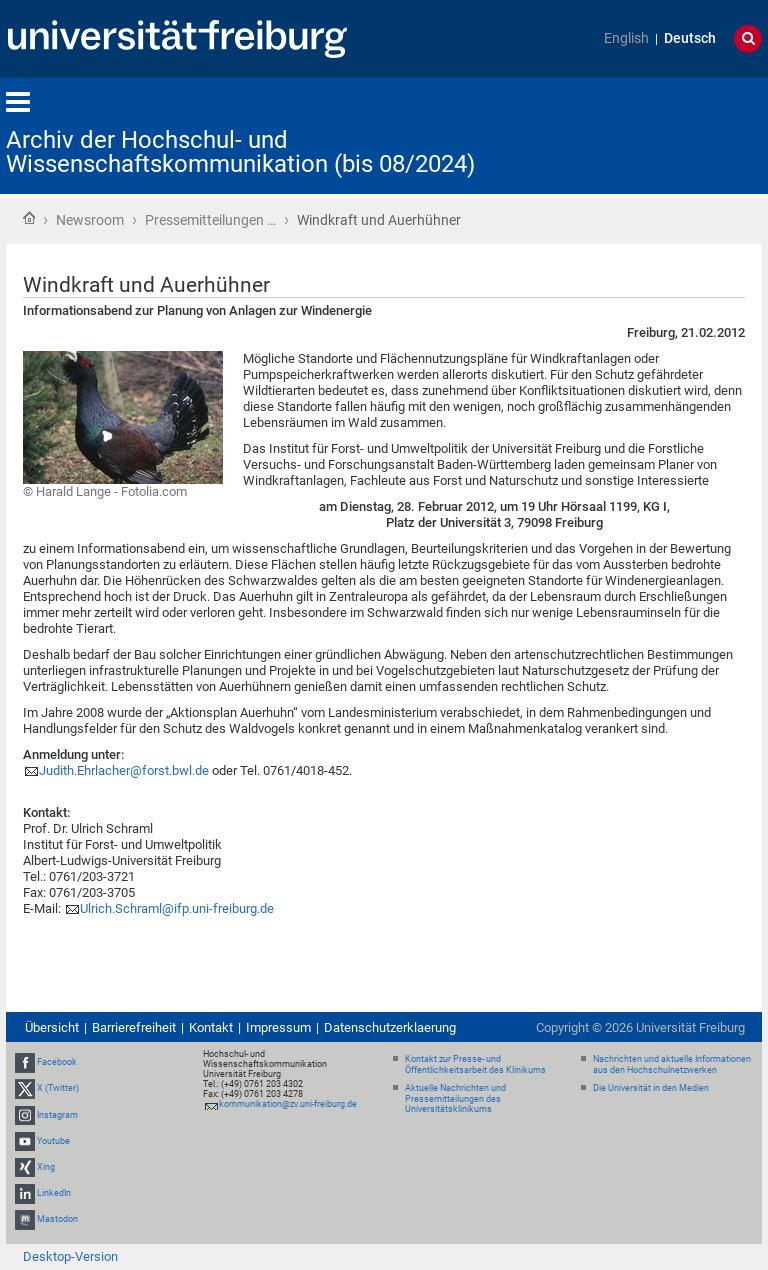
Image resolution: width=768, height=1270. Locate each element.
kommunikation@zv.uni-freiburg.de (288, 1104)
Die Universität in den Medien (651, 1088)
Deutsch (690, 38)
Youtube (53, 1141)
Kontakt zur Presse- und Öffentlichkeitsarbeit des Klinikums (475, 1064)
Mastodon (57, 1220)
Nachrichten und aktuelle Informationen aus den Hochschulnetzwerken (672, 1064)
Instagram (57, 1115)
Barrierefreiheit (134, 1027)
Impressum (278, 1027)
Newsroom (90, 220)
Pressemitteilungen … (210, 220)
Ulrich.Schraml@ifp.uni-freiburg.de (177, 908)
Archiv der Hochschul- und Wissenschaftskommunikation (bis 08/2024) (240, 152)
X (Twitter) (58, 1088)
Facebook (57, 1062)
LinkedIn (54, 1193)
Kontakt (211, 1027)
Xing (46, 1167)
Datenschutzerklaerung (390, 1027)
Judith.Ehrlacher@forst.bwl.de (124, 770)
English (626, 38)
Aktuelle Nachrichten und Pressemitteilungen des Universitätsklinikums (455, 1099)
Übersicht (52, 1027)
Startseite (29, 218)
